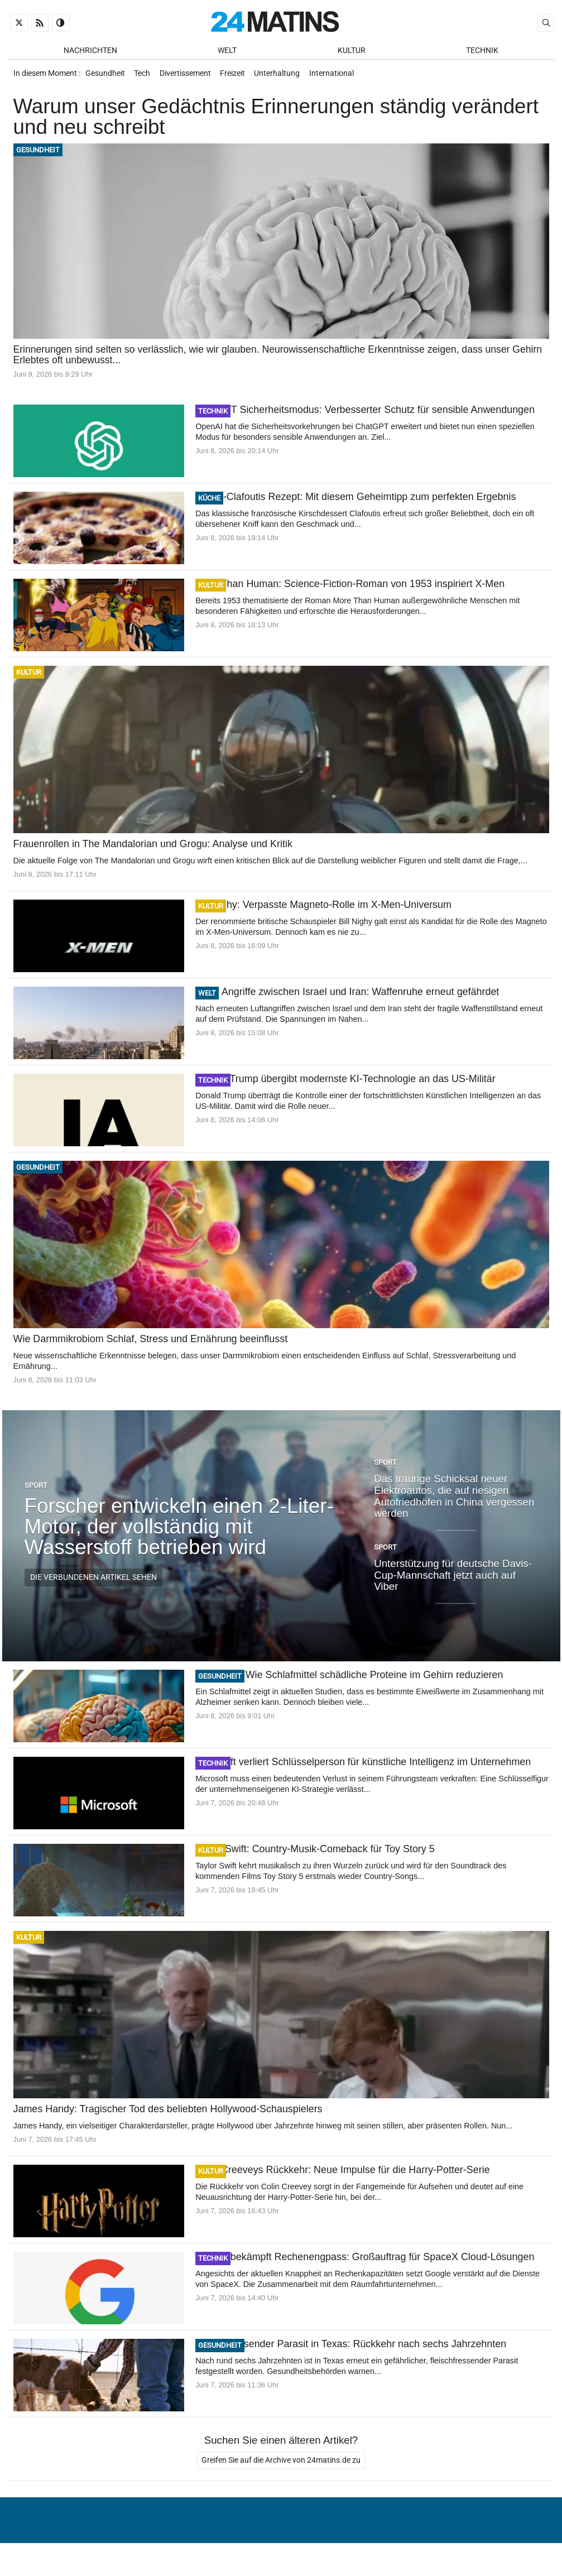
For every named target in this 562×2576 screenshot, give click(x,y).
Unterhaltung (288, 76)
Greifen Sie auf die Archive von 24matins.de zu (281, 2467)
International (345, 76)
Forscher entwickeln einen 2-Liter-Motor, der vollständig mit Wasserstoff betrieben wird (179, 1532)
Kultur (352, 51)
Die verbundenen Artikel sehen (93, 1583)
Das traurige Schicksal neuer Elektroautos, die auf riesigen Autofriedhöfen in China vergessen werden (454, 1502)
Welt (227, 51)
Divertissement (191, 76)
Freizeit (241, 76)
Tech (146, 76)
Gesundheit (106, 76)
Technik (482, 51)
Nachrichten (90, 51)
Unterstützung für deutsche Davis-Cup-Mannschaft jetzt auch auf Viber (453, 1580)
